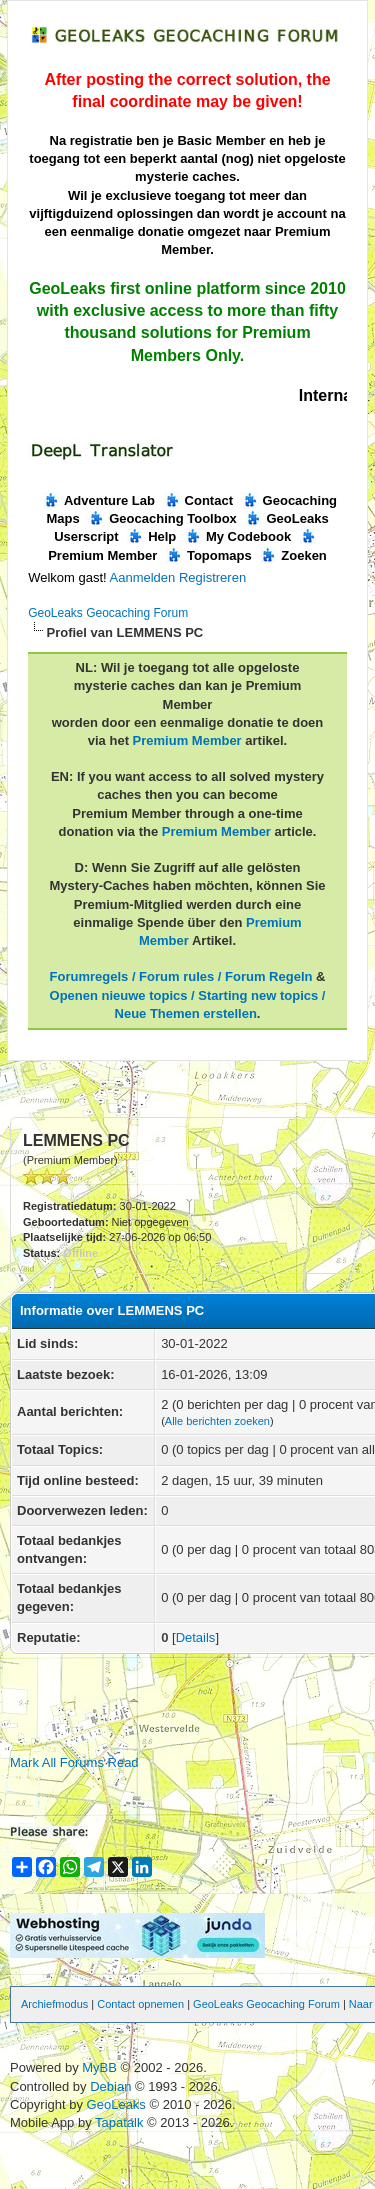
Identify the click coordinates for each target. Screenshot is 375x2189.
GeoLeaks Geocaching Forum (108, 613)
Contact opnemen (140, 2004)
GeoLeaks (118, 2104)
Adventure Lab (99, 500)
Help (151, 536)
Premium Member (187, 740)
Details (196, 1637)
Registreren (212, 577)
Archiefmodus (54, 2004)
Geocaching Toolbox (162, 518)
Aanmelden (143, 577)
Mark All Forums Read (74, 1762)
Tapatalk (121, 2122)
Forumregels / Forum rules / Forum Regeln (181, 976)
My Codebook (238, 536)
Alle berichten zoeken (217, 1421)
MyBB (99, 2067)
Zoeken (293, 555)
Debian (112, 2086)
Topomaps (209, 555)
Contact (198, 500)
